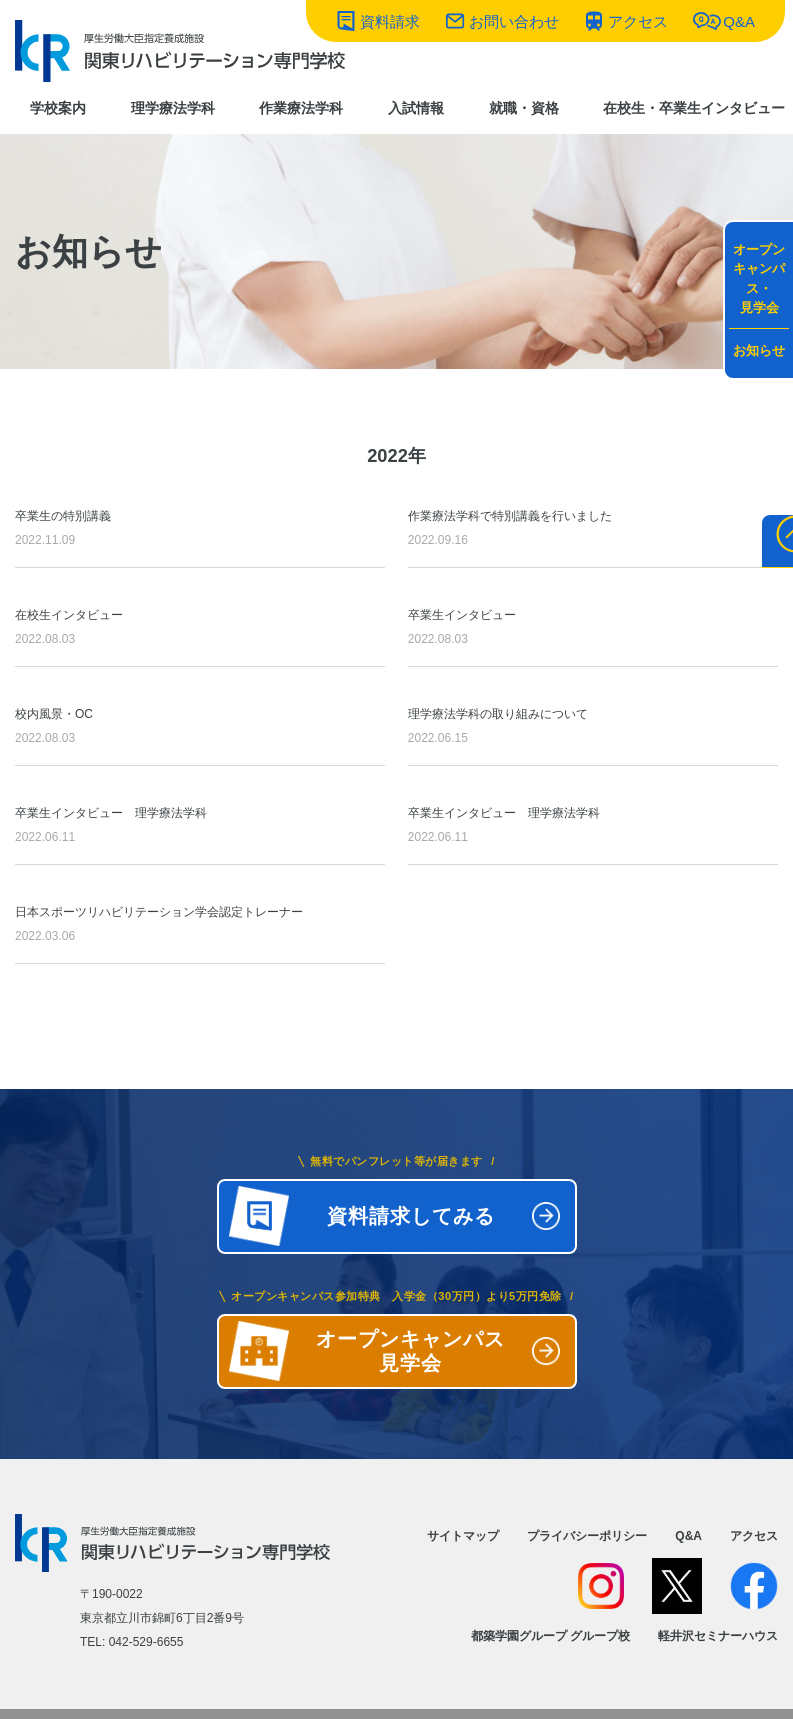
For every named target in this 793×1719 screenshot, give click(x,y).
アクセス (638, 21)
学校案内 (58, 108)
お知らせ (759, 350)
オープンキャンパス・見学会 (759, 279)
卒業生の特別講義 (200, 530)
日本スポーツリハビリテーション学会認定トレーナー (200, 926)
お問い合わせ (514, 21)
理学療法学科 (173, 108)
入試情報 (416, 108)
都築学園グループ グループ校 (550, 1636)
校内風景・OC (200, 728)
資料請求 (390, 21)
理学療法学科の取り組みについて (593, 728)
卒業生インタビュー (593, 629)
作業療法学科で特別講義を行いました (593, 530)
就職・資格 (524, 108)
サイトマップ (463, 1536)
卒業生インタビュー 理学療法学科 (200, 827)
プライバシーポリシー (587, 1536)
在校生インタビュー (200, 629)
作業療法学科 (301, 108)
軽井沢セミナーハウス (718, 1636)
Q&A (739, 21)
